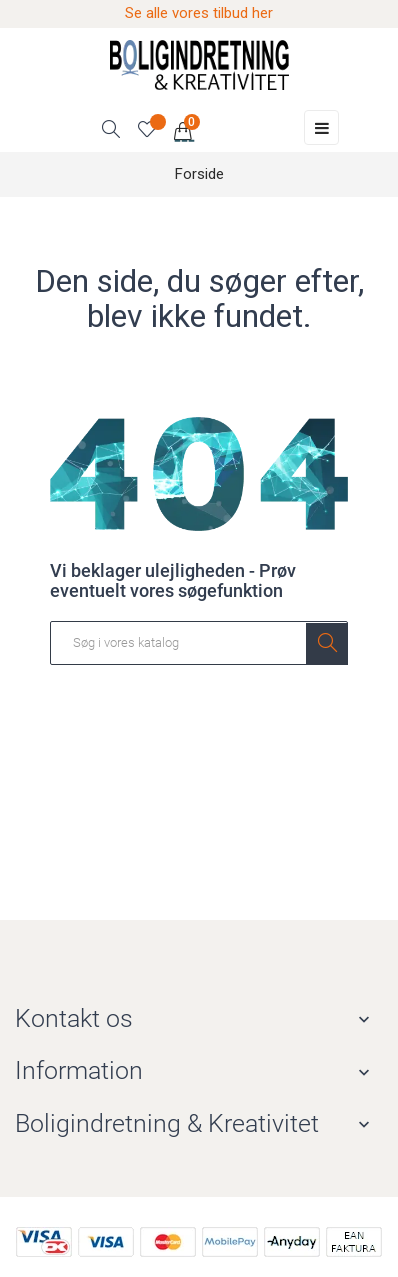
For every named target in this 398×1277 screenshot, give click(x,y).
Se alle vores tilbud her (199, 13)
